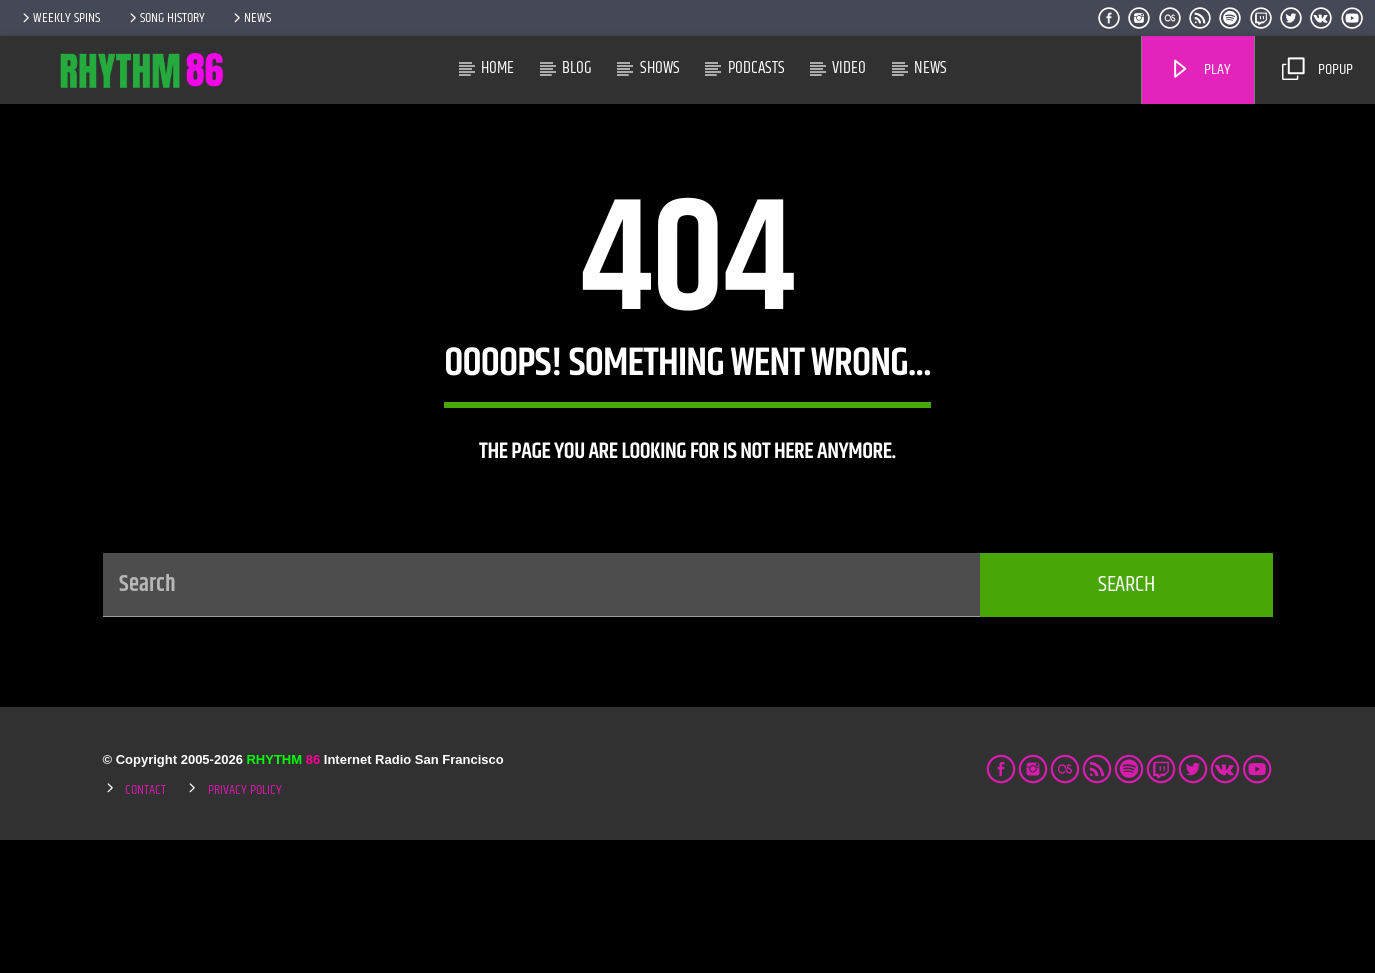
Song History (165, 18)
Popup (1317, 69)
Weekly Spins (59, 18)
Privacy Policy (245, 923)
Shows (660, 68)
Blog (577, 68)
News (250, 18)
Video (849, 68)
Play (1200, 69)
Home (497, 68)
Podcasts (756, 68)
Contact (145, 923)
